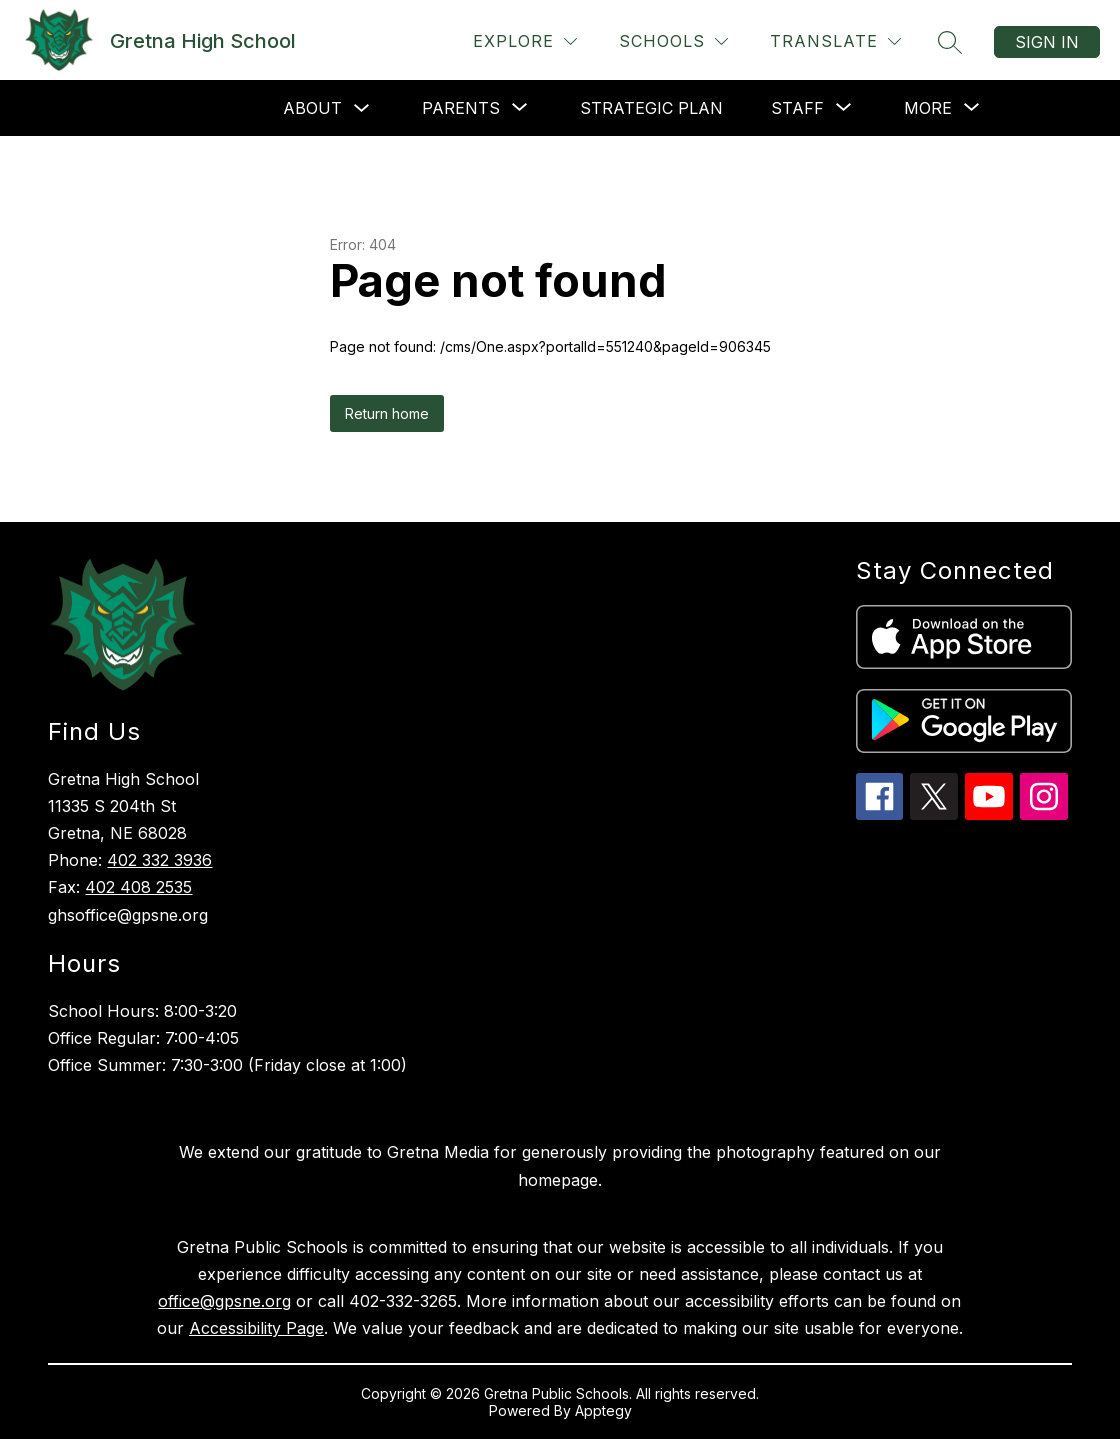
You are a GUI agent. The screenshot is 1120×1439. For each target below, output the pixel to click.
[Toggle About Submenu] (362, 108)
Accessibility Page (256, 1328)
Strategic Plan (651, 108)
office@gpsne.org (224, 1301)
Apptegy (603, 1410)
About (312, 108)
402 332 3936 (159, 860)
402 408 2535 (138, 887)
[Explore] (525, 41)
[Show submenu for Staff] (797, 108)
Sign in (1047, 42)
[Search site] (950, 42)
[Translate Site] (835, 41)
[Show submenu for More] (928, 108)
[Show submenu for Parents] (461, 108)
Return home (387, 413)
